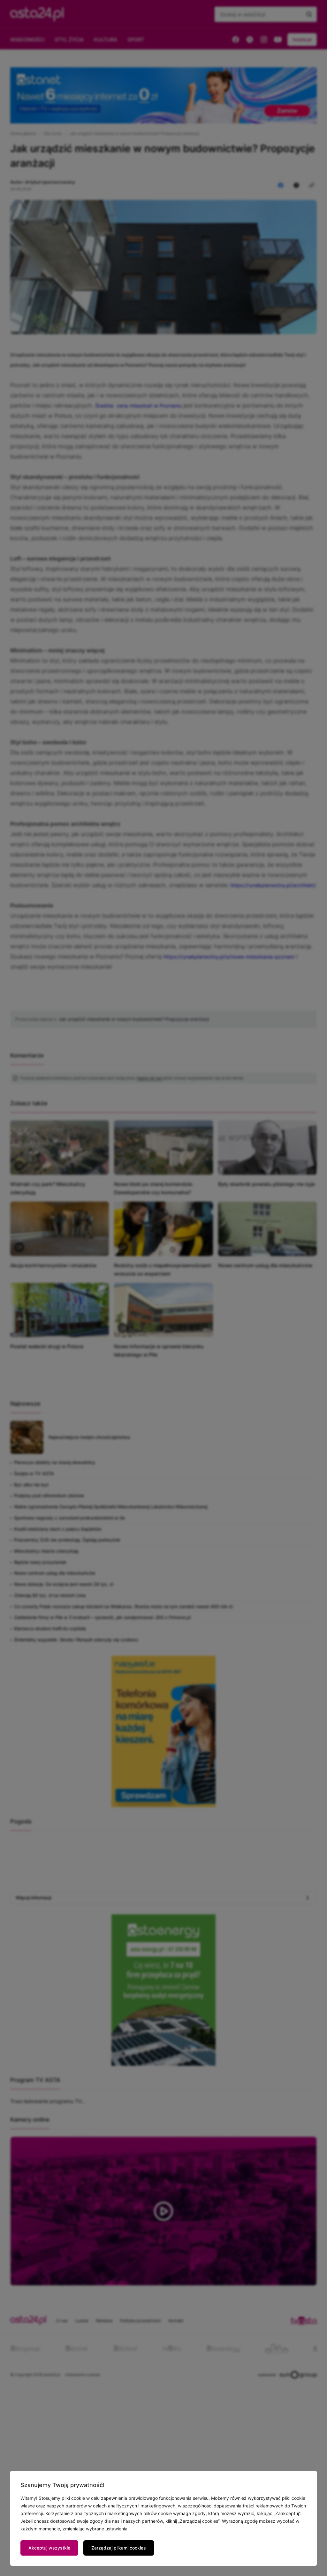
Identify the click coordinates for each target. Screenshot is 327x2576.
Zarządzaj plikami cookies (118, 2547)
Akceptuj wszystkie (49, 2547)
